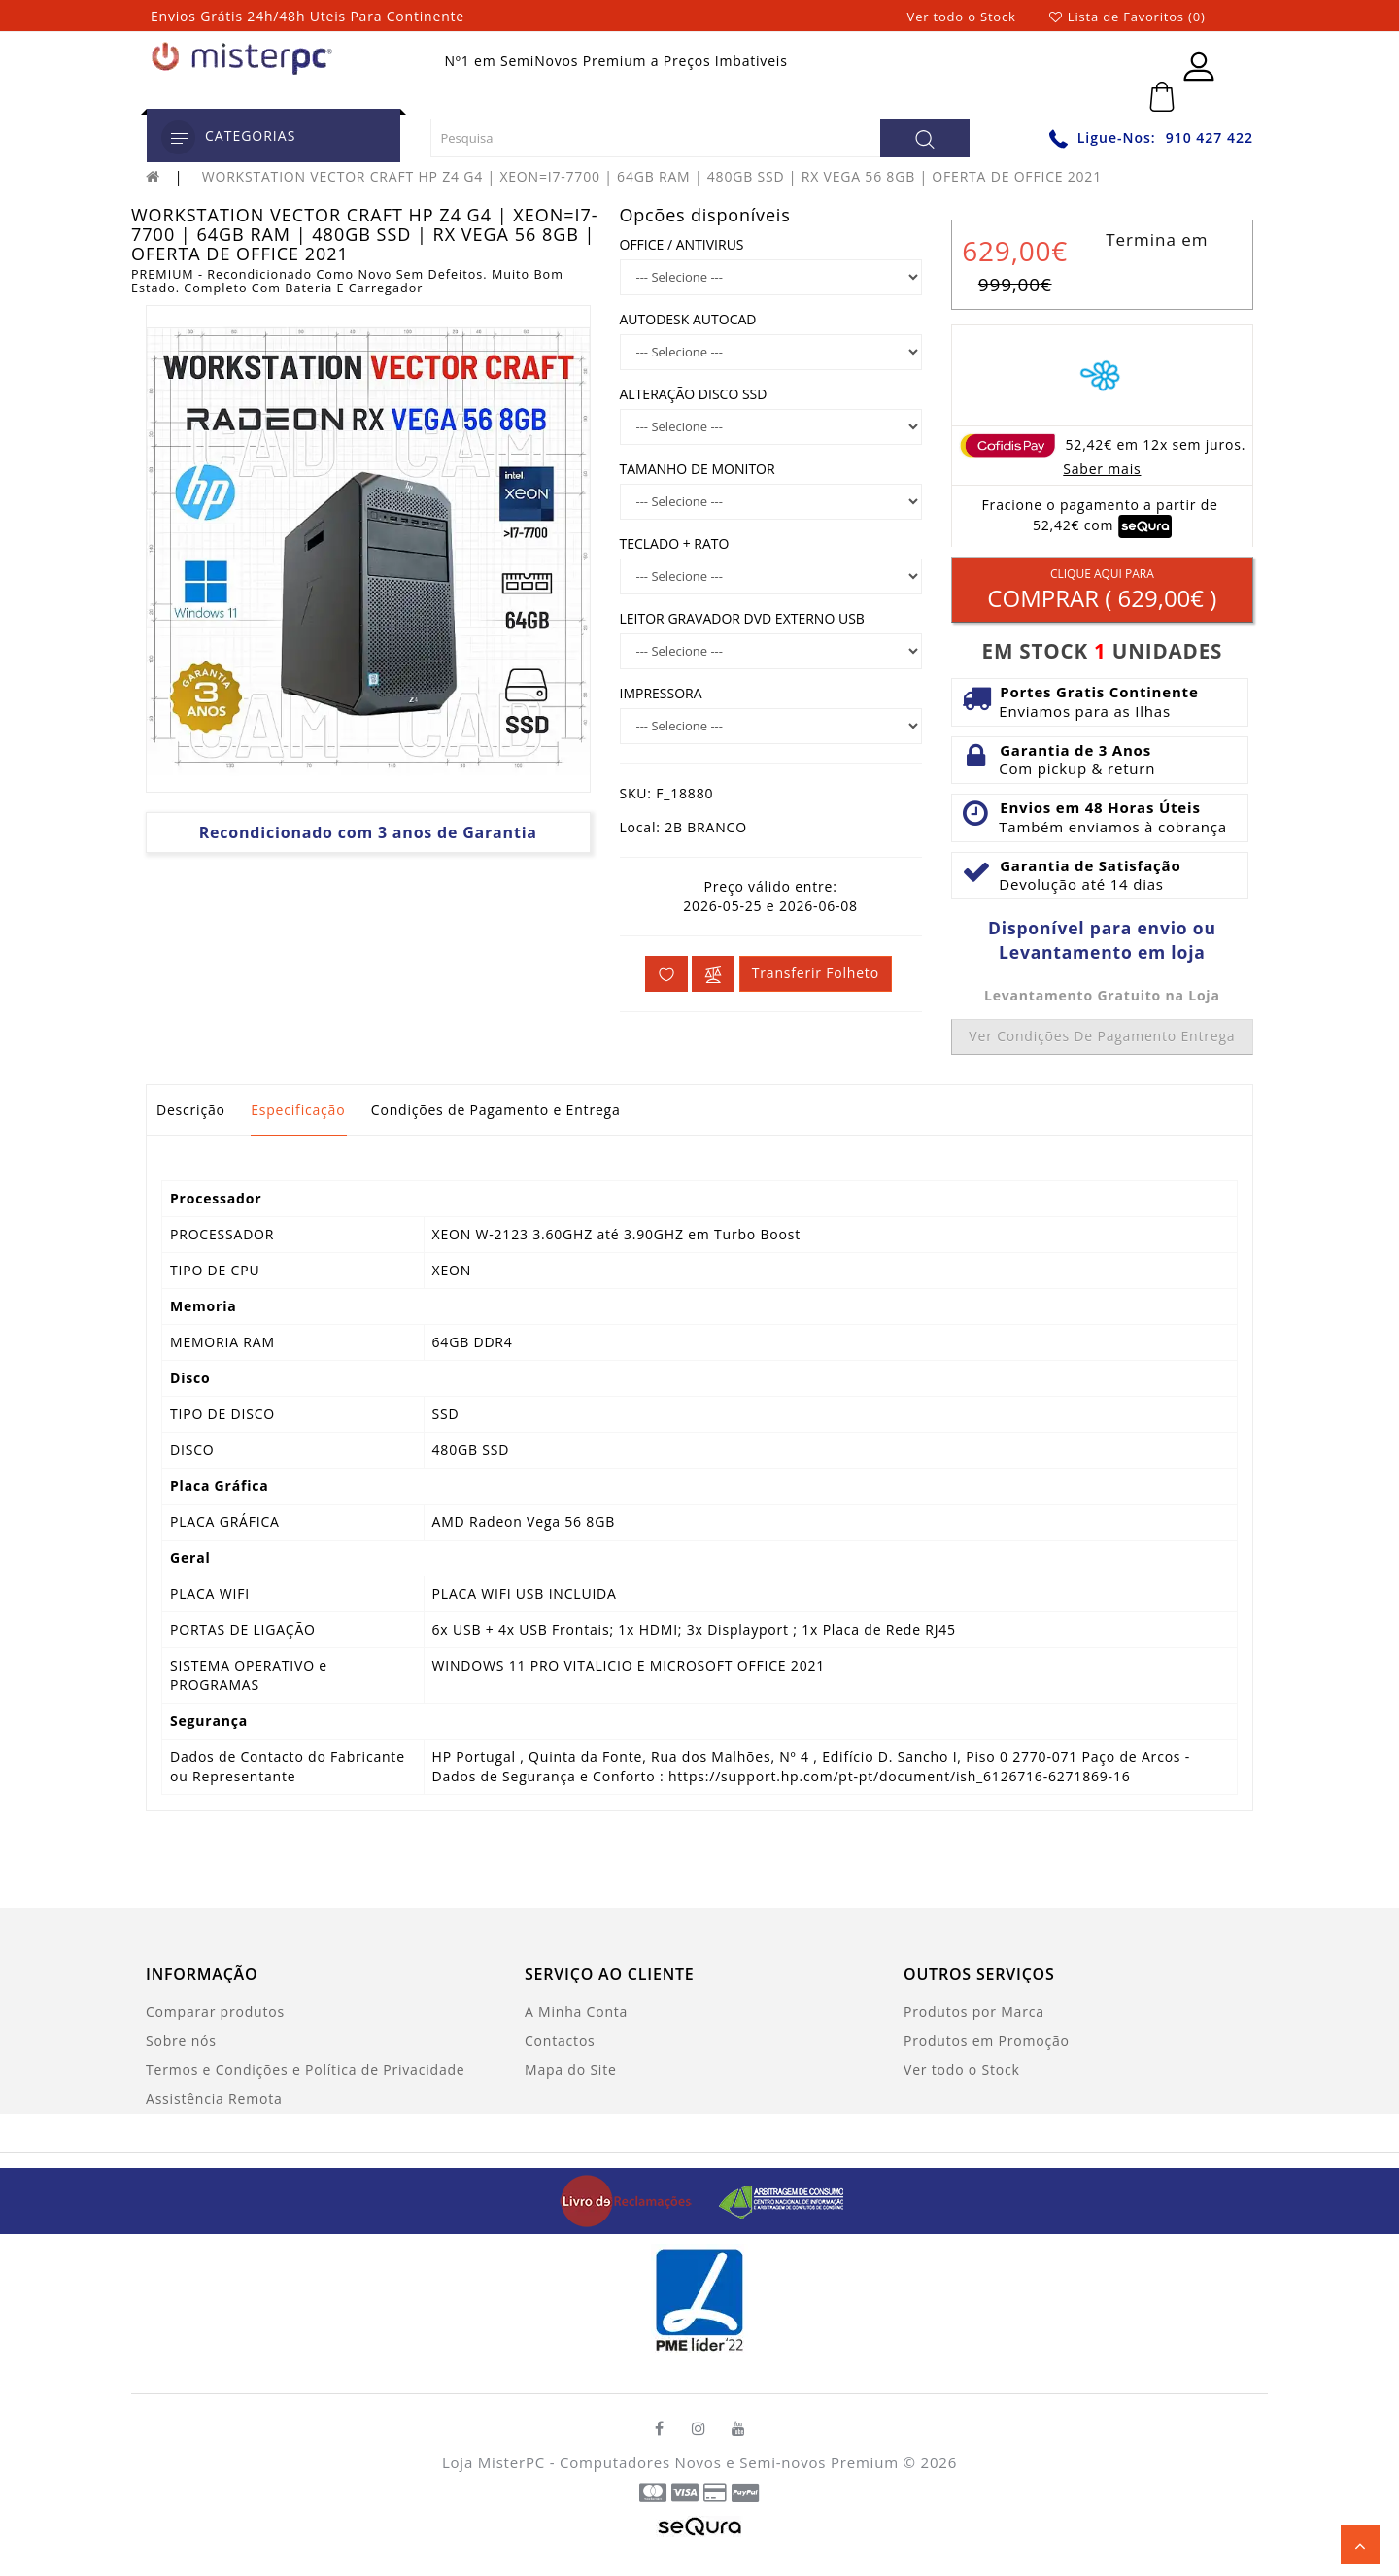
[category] (178, 137)
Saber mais (1102, 468)
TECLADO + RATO (675, 543)
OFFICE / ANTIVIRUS (682, 244)
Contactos (560, 2040)
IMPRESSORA (661, 693)
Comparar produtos (215, 2011)
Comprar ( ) (1102, 589)
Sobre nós (181, 2040)
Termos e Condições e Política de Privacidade (305, 2069)
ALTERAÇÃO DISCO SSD (694, 394)
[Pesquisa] (925, 138)
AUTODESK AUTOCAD (688, 319)
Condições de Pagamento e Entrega (496, 1110)
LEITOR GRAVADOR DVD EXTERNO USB (742, 618)
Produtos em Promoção (987, 2040)
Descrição (190, 1110)
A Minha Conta (576, 2011)
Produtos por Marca (974, 2011)
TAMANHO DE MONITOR (697, 468)
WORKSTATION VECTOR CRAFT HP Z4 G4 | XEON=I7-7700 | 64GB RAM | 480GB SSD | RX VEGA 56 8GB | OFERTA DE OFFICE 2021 (652, 176)
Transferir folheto (815, 973)
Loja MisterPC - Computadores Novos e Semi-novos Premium (670, 2462)
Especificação (298, 1110)
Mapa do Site (571, 2069)
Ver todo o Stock (961, 16)
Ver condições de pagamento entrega (1102, 1036)
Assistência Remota (214, 2098)
